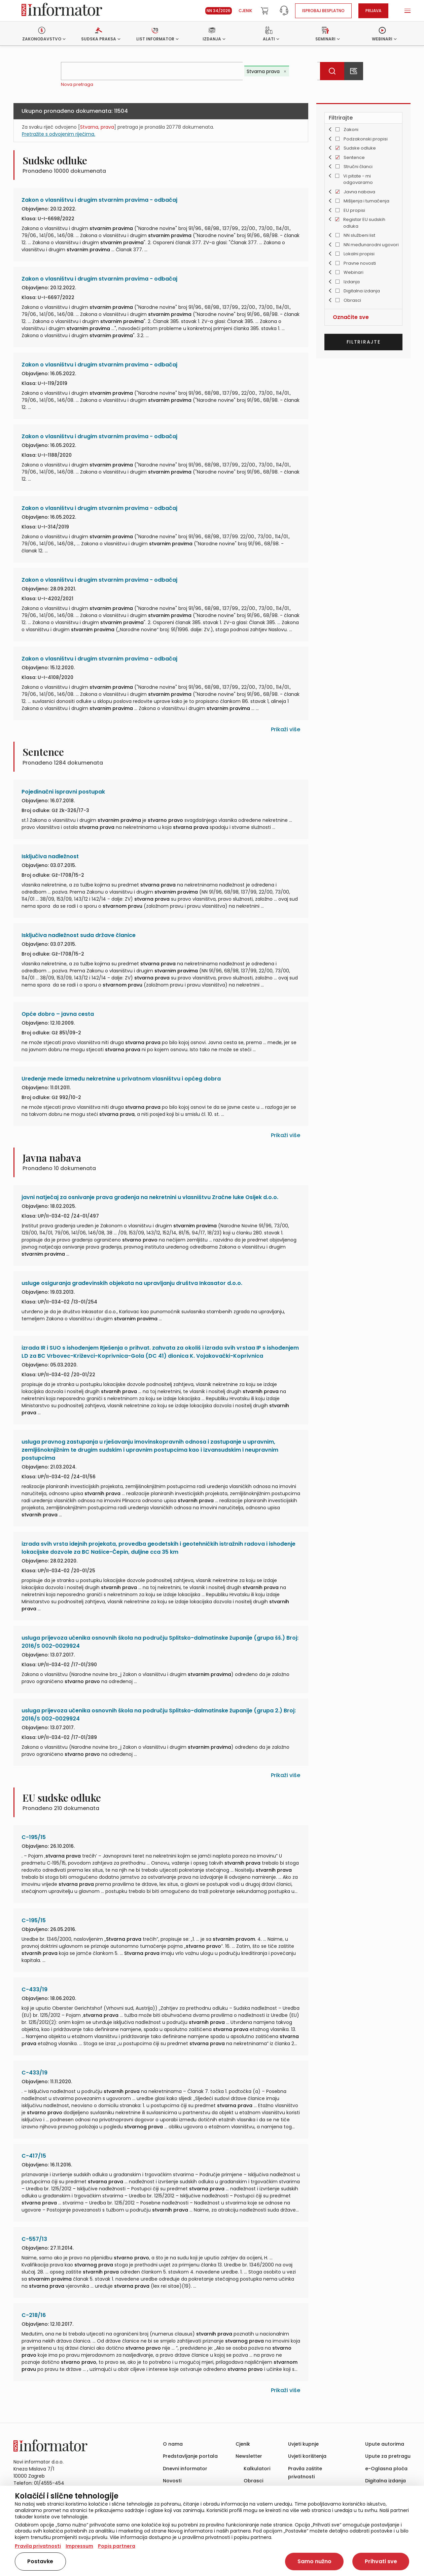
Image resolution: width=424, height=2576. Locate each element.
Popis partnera (116, 2546)
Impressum (79, 2546)
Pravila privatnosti (38, 2546)
